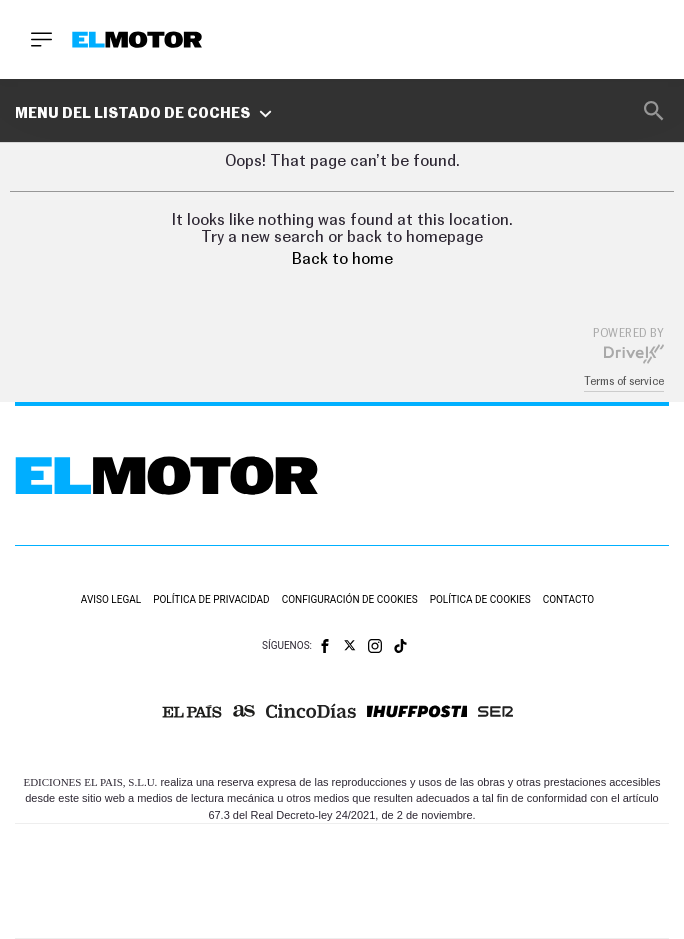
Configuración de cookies (350, 599)
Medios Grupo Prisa (342, 916)
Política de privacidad (211, 599)
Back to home (342, 259)
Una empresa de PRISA (342, 867)
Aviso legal (111, 599)
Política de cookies (480, 599)
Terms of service (624, 381)
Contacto (569, 599)
